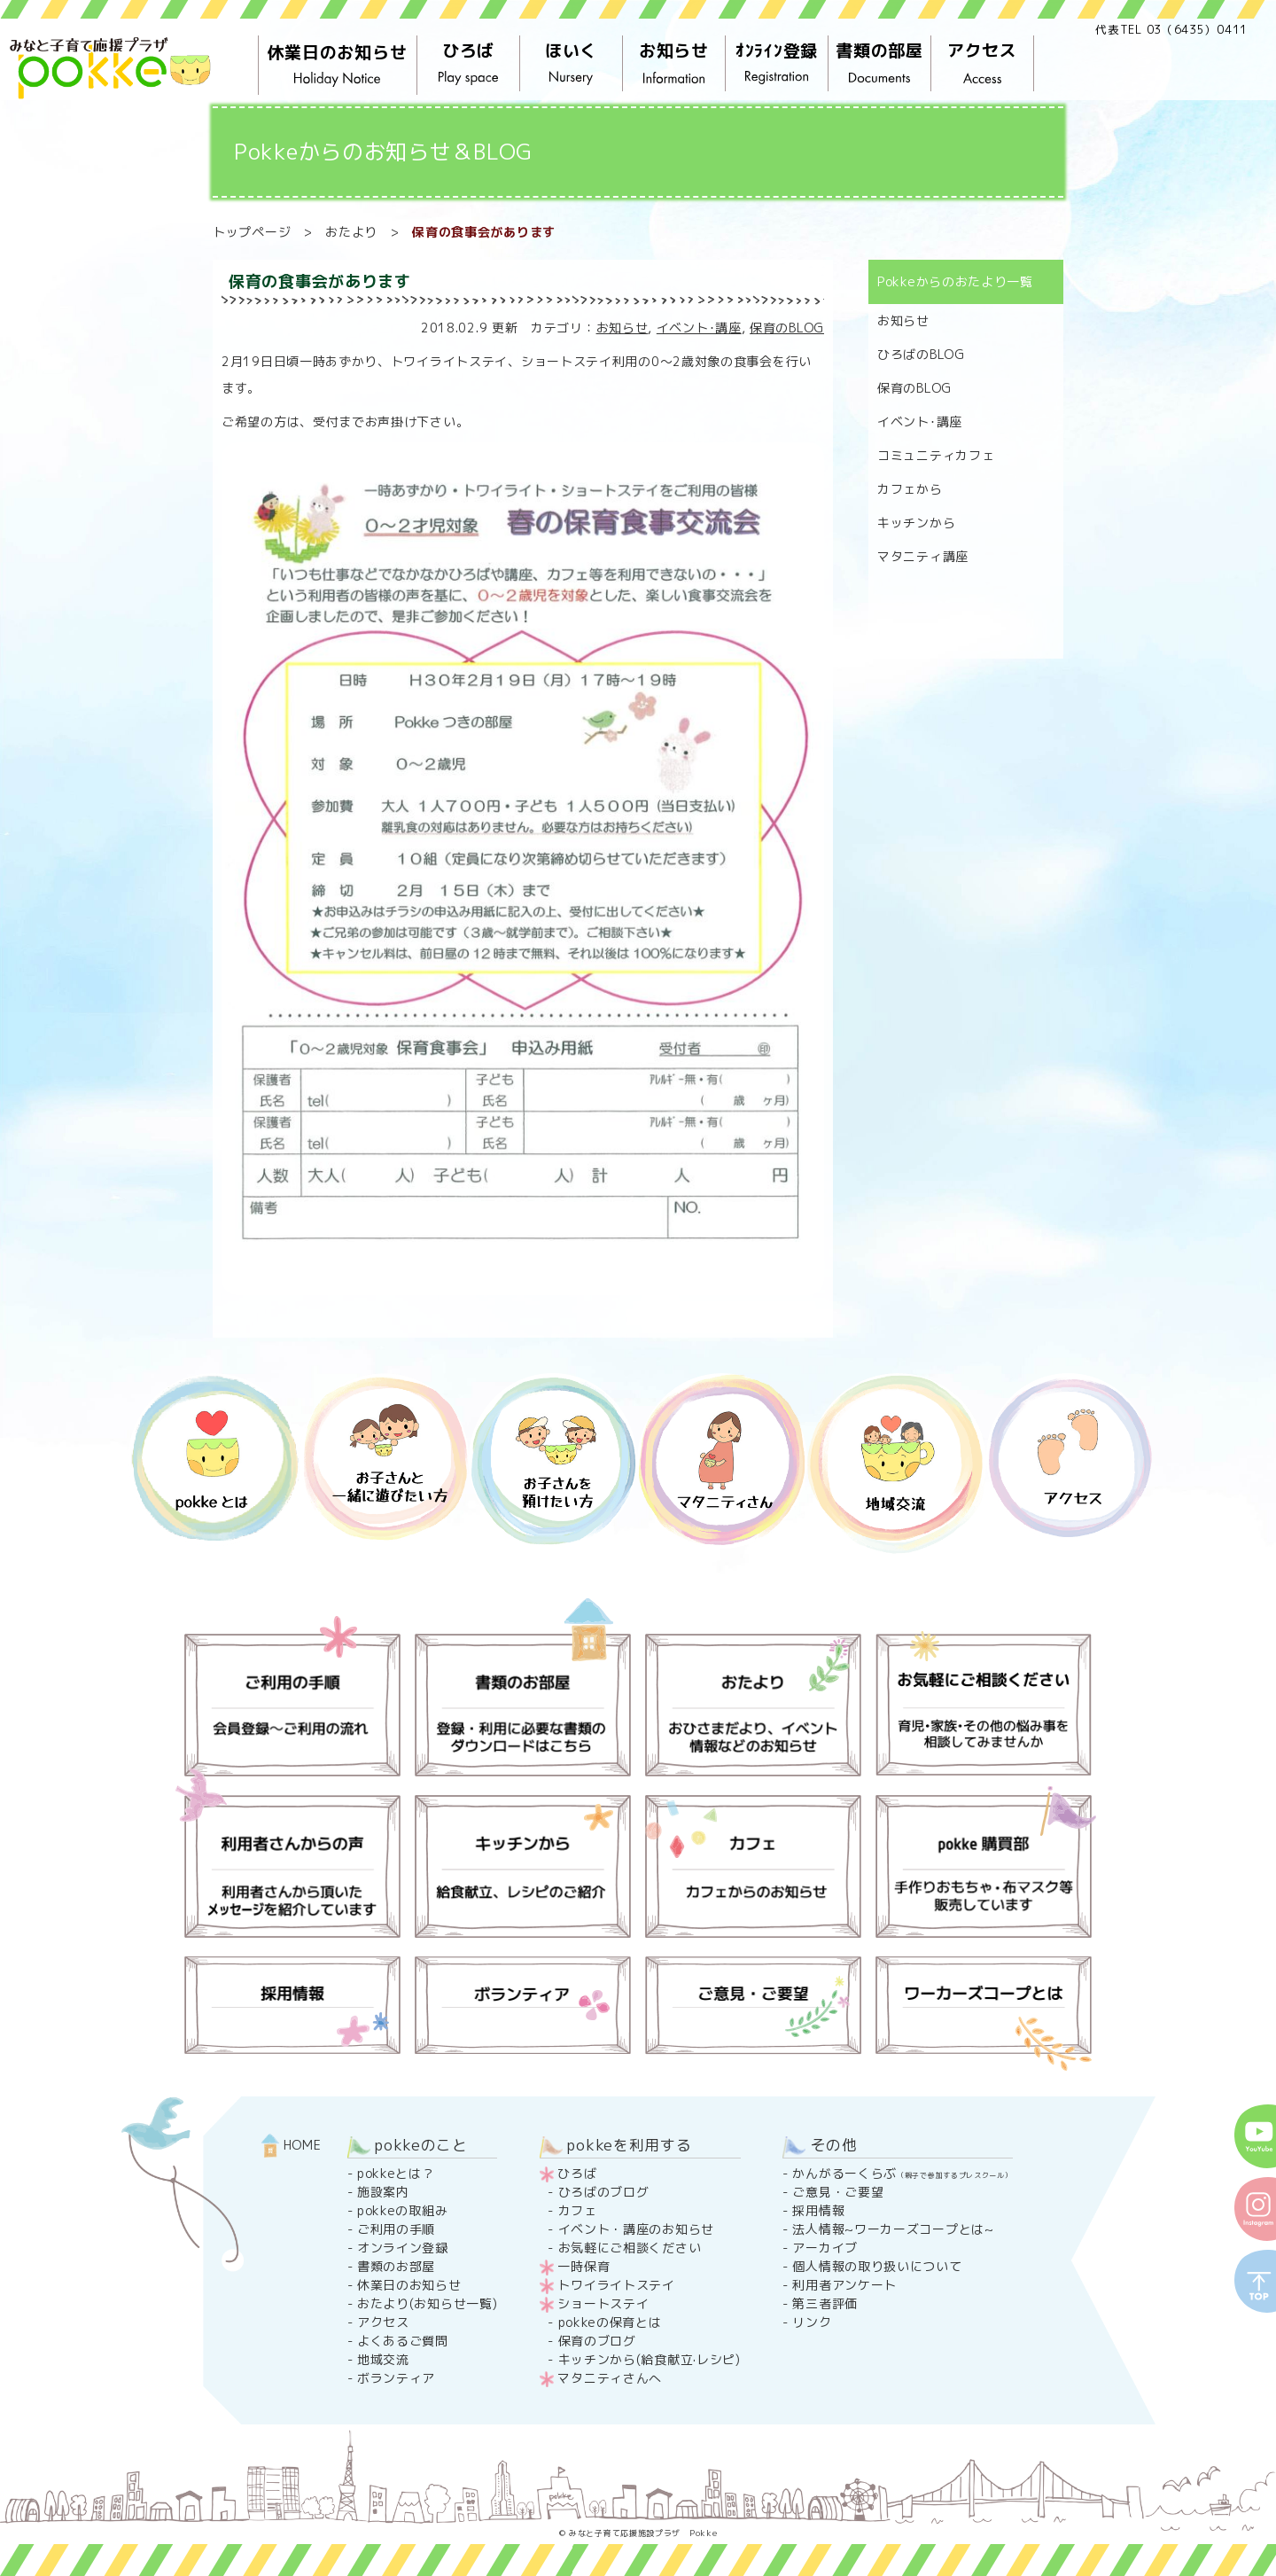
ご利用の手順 (396, 2229)
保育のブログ (597, 2340)
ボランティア (396, 2377)
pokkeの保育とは (610, 2322)
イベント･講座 (699, 327)
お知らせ (674, 64)
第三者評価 (825, 2303)
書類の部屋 (880, 64)
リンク (811, 2322)
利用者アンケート (844, 2284)
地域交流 (383, 2359)
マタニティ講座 (923, 556)
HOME (291, 2144)
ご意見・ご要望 (837, 2191)
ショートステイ (603, 2303)
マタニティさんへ (609, 2377)
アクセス (982, 64)
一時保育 (583, 2266)
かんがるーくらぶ (902, 2173)
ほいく (571, 64)
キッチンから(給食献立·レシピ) (649, 2359)
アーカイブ (825, 2247)
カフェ (577, 2210)
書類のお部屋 (396, 2266)
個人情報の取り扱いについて (876, 2266)
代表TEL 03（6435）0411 (1171, 29)
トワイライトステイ (615, 2284)
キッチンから (916, 522)
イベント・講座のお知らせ (636, 2229)
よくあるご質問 (402, 2340)
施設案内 (383, 2191)
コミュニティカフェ (935, 455)
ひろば (468, 64)
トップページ (252, 231)
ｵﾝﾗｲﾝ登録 (777, 64)
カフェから (910, 488)
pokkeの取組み (402, 2210)
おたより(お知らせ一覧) (427, 2303)
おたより (351, 231)
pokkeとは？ (396, 2173)
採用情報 (818, 2210)
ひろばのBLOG (921, 354)
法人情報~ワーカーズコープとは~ (892, 2229)
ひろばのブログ (604, 2191)
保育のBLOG (787, 327)
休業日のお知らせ (337, 65)
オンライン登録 (402, 2247)
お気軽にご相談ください (630, 2247)
